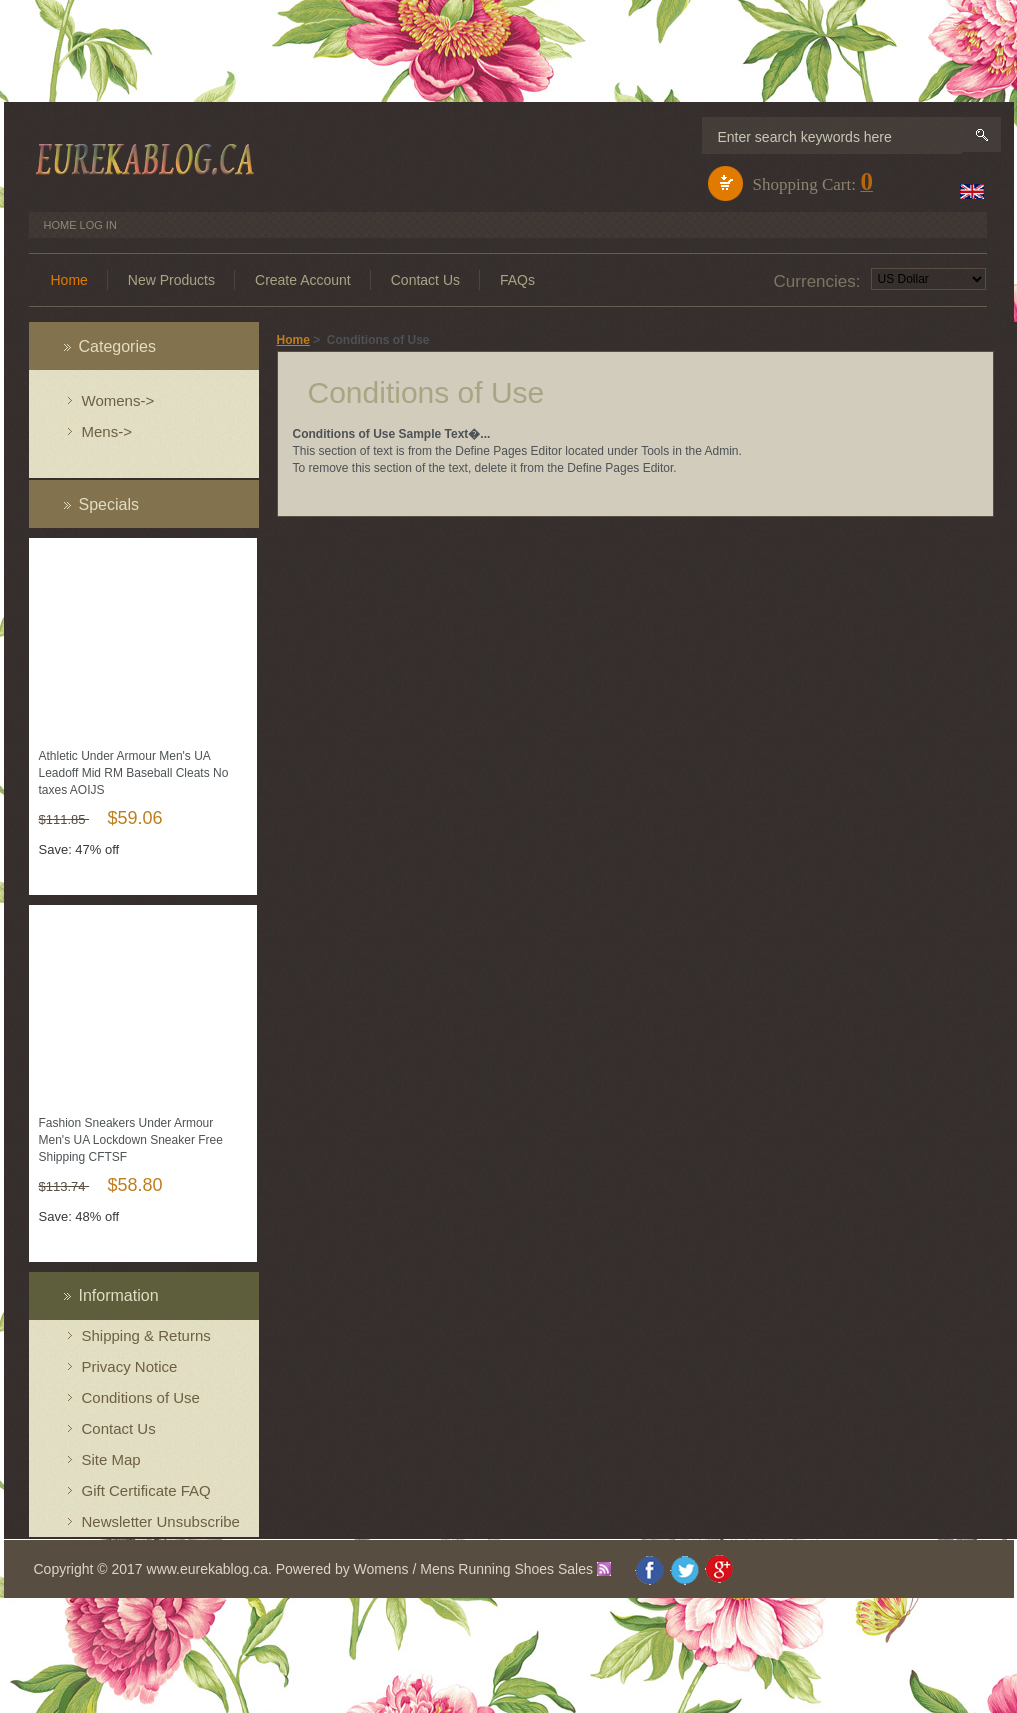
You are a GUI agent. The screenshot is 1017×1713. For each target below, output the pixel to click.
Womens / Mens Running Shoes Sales (473, 1569)
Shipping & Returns (146, 1335)
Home (60, 225)
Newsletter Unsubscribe (161, 1521)
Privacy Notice (130, 1366)
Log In (98, 225)
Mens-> (107, 431)
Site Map (111, 1459)
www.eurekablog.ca (207, 1569)
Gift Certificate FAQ (146, 1490)
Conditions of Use (141, 1397)
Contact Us (119, 1428)
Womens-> (118, 400)
